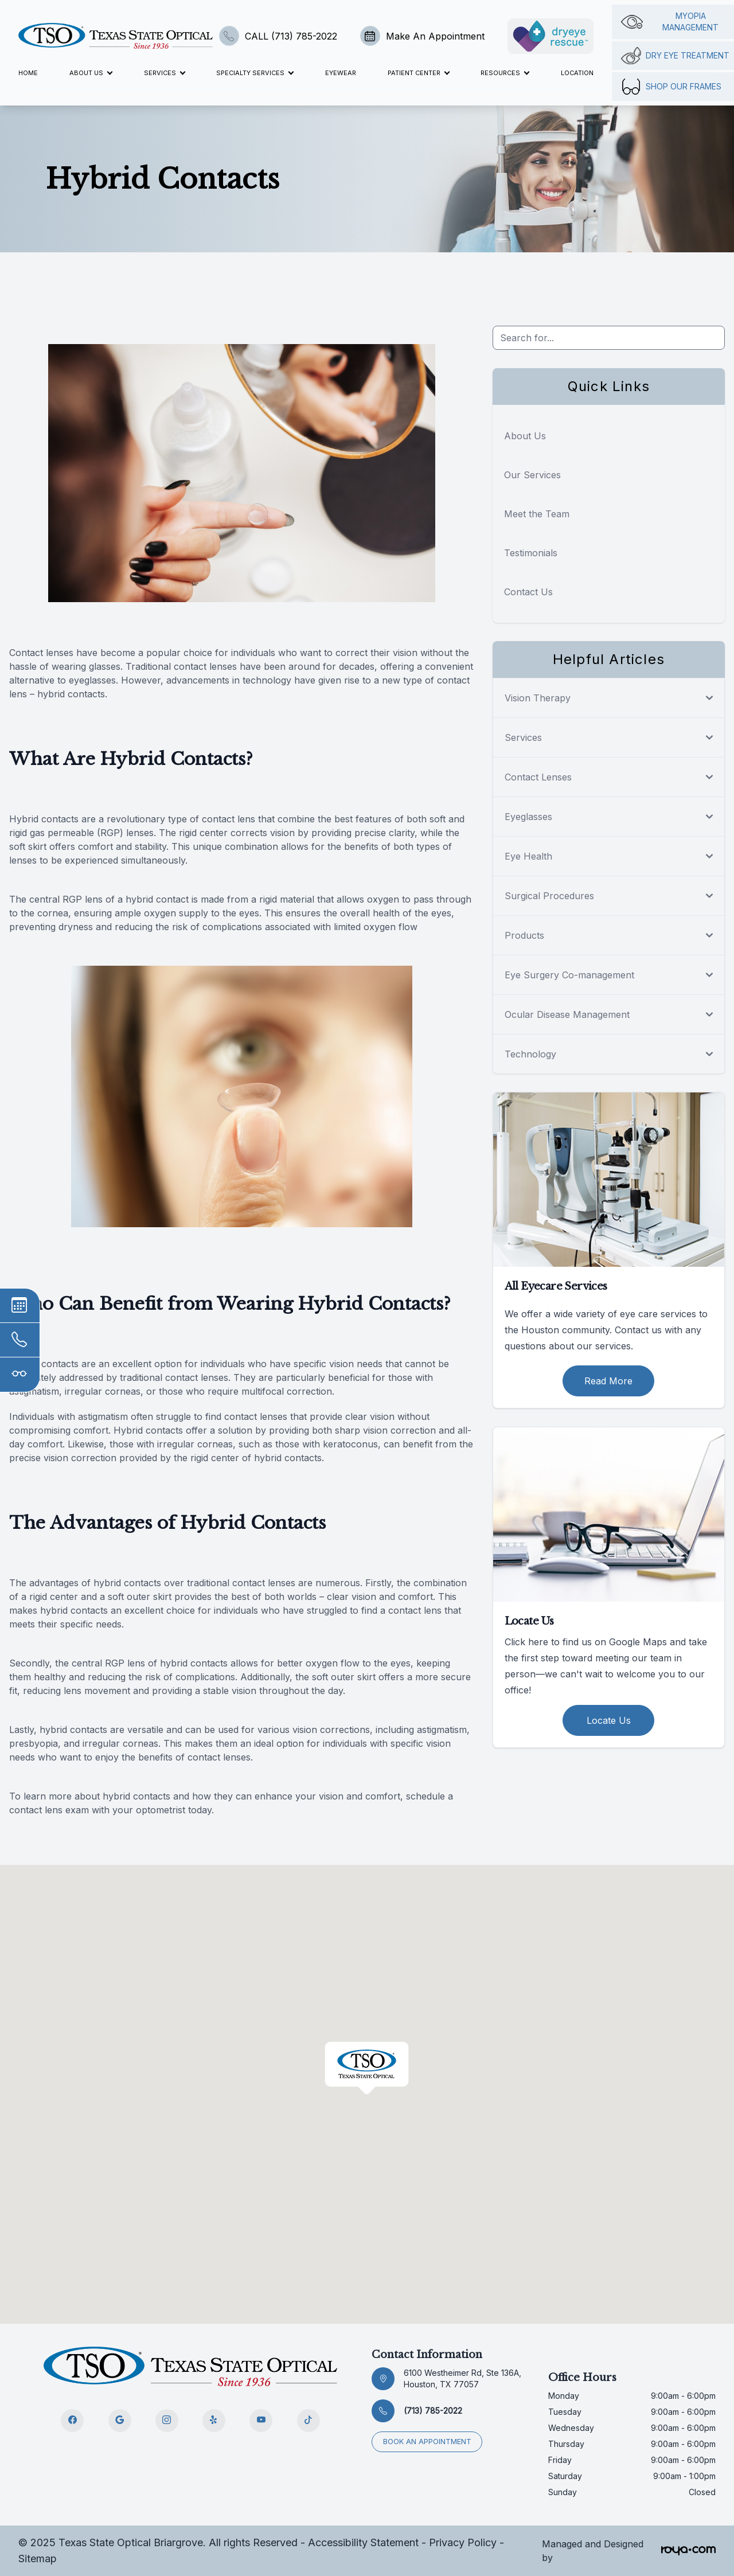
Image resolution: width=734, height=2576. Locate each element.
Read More (608, 1381)
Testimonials (530, 553)
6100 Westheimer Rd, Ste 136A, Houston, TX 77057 (462, 2378)
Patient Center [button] (418, 73)
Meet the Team (536, 514)
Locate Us (609, 1720)
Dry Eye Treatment (675, 55)
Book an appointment (428, 2441)
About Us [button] (90, 73)
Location (577, 73)
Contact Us (528, 592)
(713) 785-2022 (433, 2410)
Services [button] (164, 73)
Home (28, 73)
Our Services (532, 475)
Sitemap (37, 2558)
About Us (525, 436)
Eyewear (340, 73)
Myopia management (670, 21)
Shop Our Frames (671, 86)
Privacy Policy (463, 2542)
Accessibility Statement (363, 2542)
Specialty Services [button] (254, 73)
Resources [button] (505, 73)
